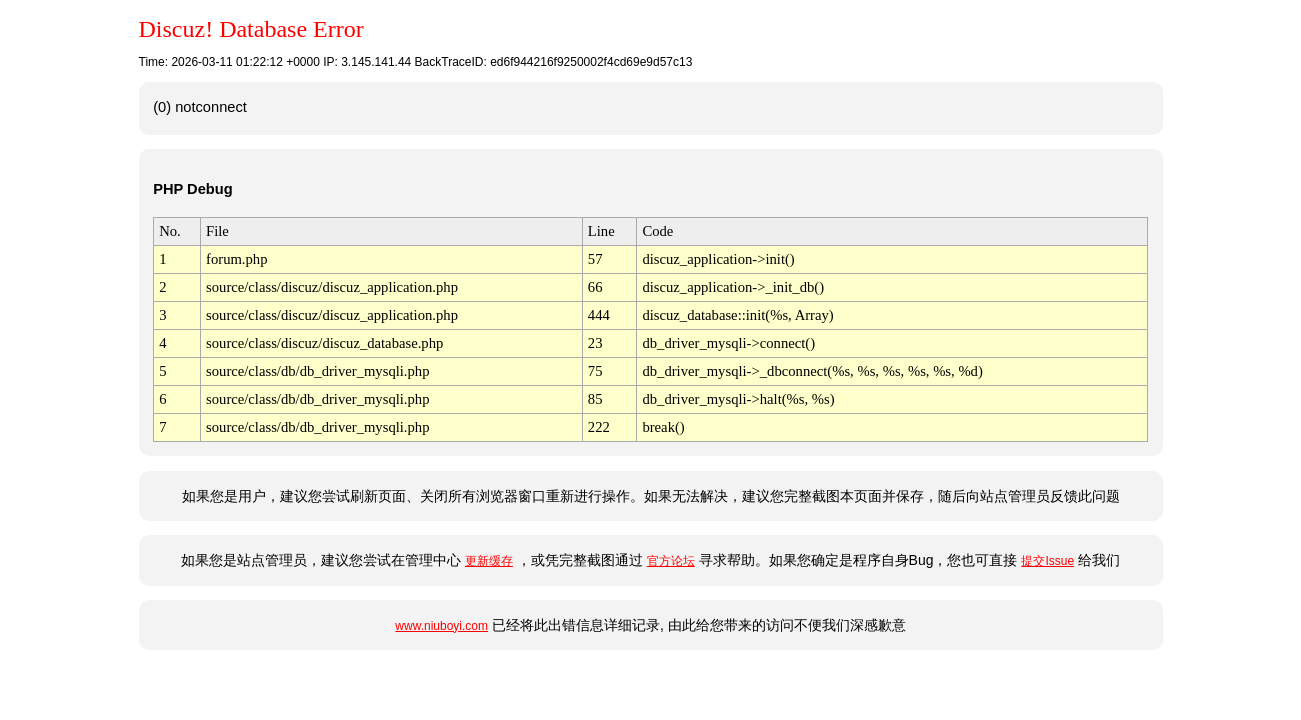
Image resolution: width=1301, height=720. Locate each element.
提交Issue (1047, 561)
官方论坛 (671, 561)
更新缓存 (489, 561)
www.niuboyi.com (441, 626)
